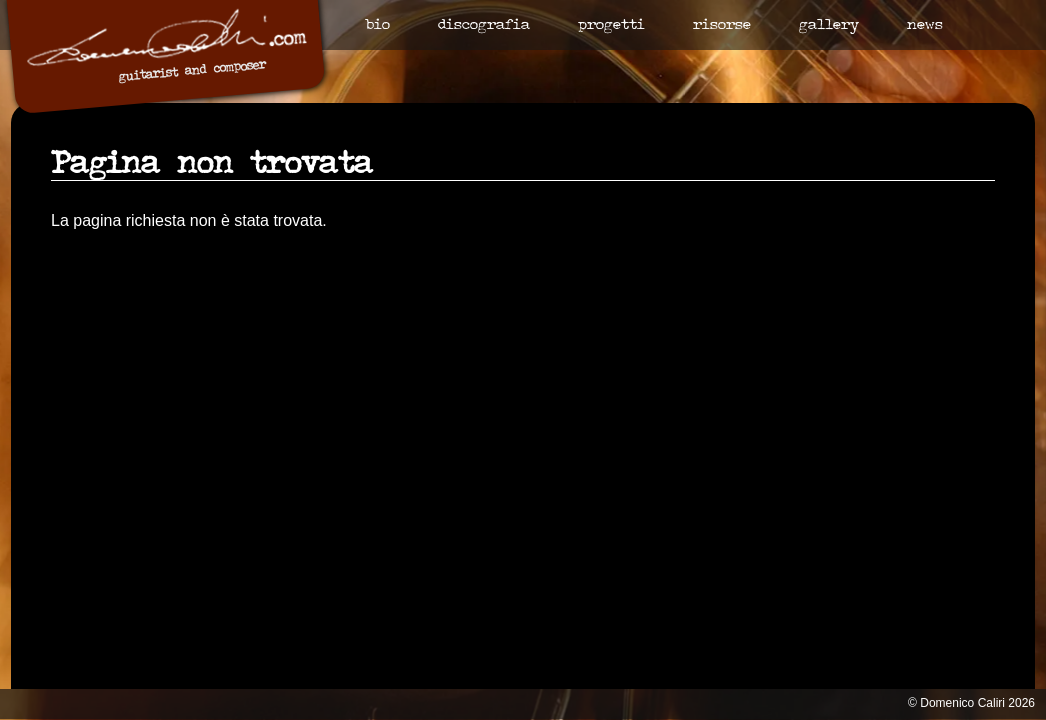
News (925, 25)
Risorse (722, 25)
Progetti (611, 25)
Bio (377, 25)
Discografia (484, 25)
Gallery (829, 25)
